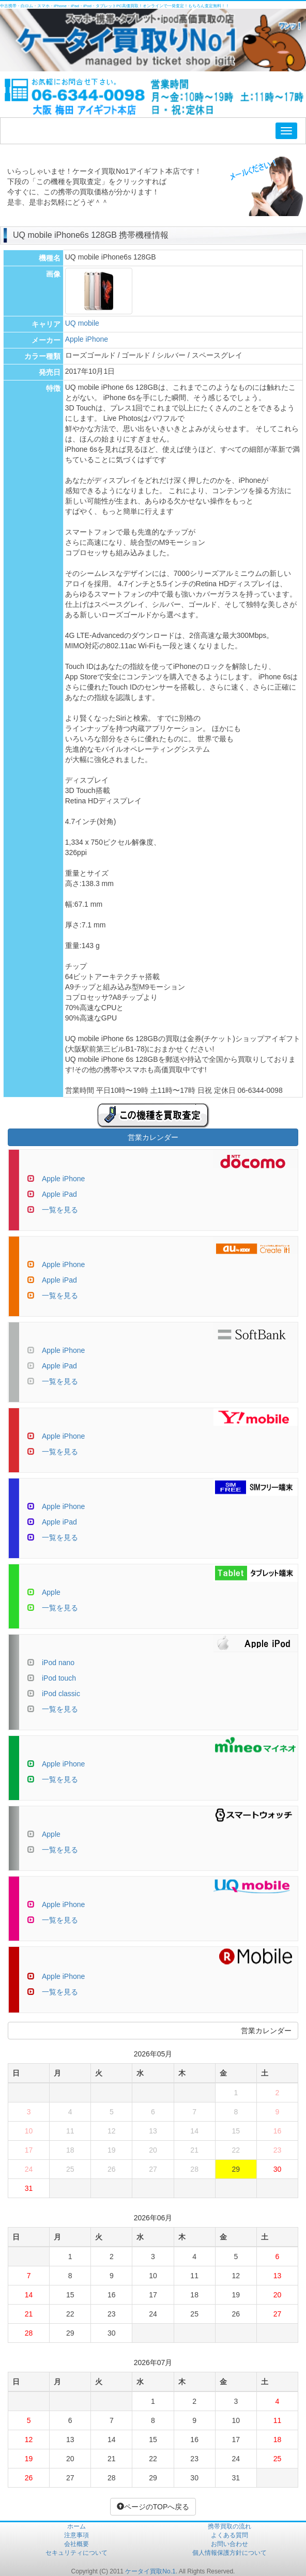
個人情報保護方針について (229, 2552)
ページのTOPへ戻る (153, 2507)
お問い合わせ (229, 2544)
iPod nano (58, 1662)
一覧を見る (60, 1210)
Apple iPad (59, 1194)
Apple (51, 1592)
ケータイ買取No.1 (150, 2571)
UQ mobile (82, 323)
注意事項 (76, 2535)
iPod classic (61, 1693)
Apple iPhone (86, 339)
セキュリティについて (76, 2552)
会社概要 (76, 2544)
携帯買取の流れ (229, 2526)
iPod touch (59, 1678)
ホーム (76, 2526)
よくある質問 (229, 2535)
